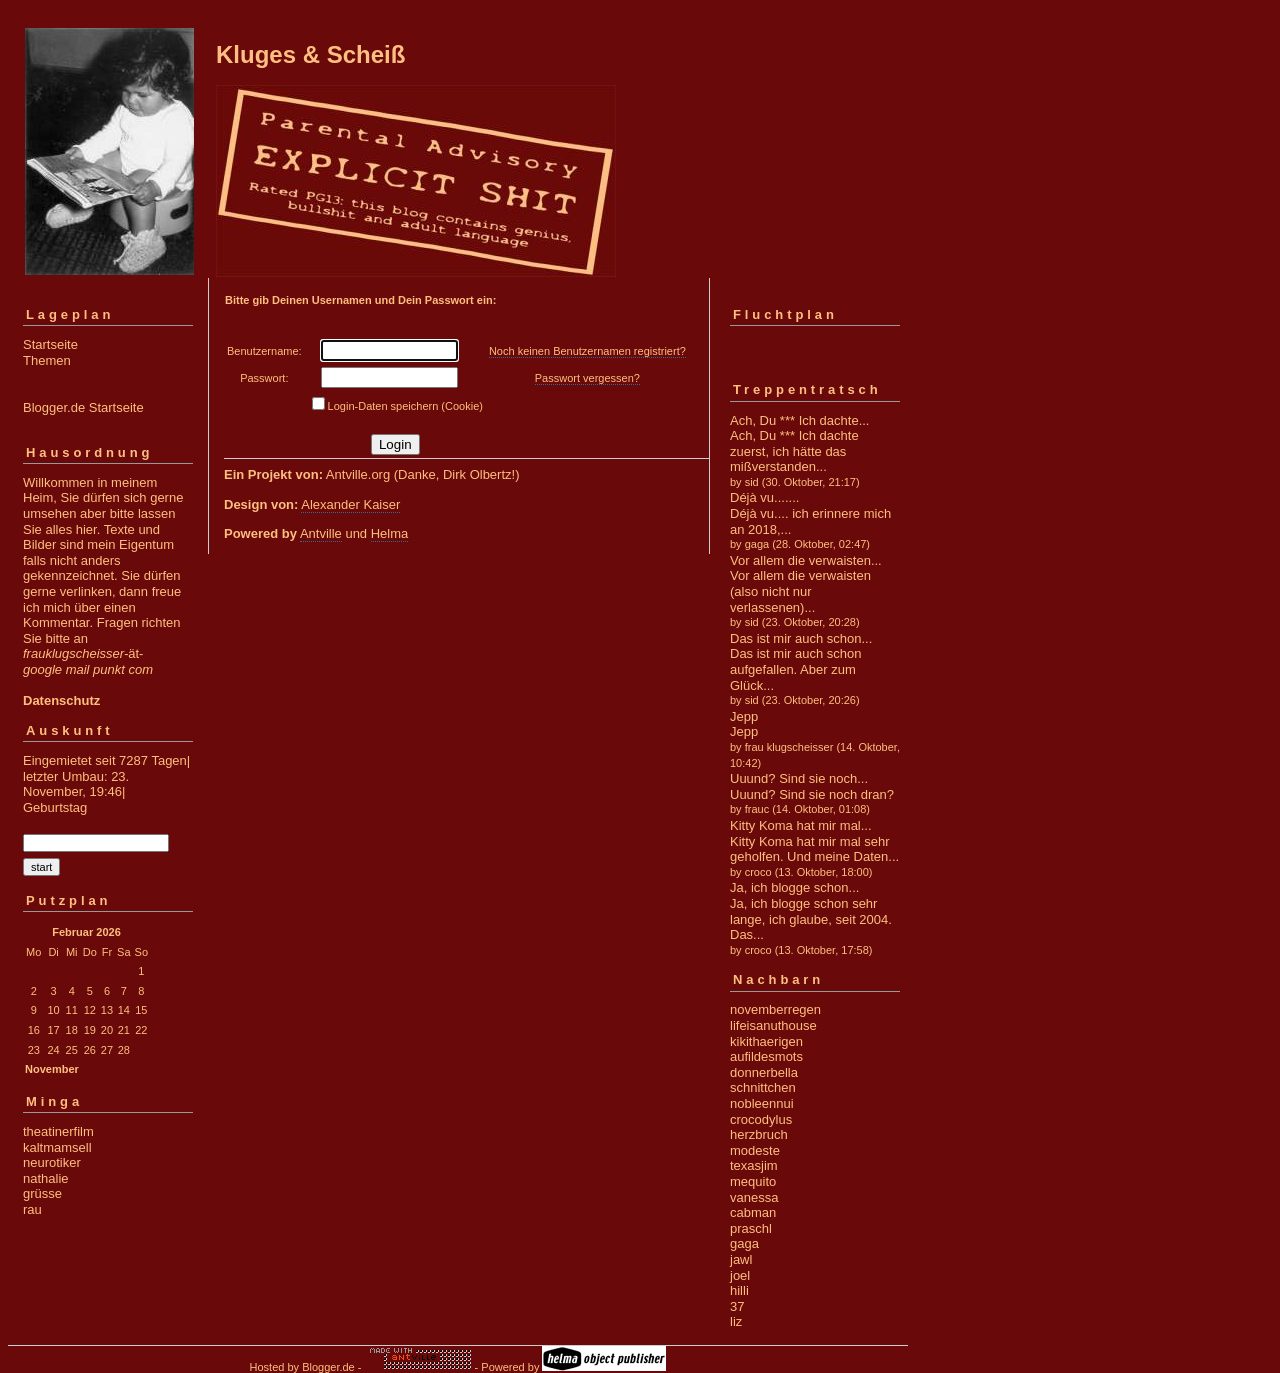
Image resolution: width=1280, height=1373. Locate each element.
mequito (753, 1181)
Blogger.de (328, 1367)
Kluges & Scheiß (310, 54)
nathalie (46, 1178)
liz (736, 1321)
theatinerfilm (58, 1131)
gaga (744, 1243)
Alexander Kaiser (350, 504)
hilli (739, 1290)
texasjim (754, 1165)
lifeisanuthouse (773, 1025)
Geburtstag (55, 807)
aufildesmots (766, 1056)
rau (32, 1209)
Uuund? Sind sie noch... (799, 778)
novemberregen (775, 1009)
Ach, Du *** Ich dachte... (799, 420)
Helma (390, 533)
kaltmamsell (57, 1147)
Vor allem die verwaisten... (806, 560)
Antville (321, 533)
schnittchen (763, 1087)
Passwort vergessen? (587, 378)
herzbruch (759, 1134)
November (52, 1069)
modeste (755, 1150)
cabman (753, 1212)
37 (737, 1306)
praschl (751, 1228)
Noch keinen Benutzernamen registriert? (587, 351)
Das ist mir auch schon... (801, 638)
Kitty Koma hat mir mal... (801, 825)
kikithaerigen (766, 1041)
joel (740, 1275)
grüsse (42, 1193)
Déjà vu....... (764, 497)
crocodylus (761, 1119)
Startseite (50, 344)
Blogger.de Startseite (83, 407)
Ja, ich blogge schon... (794, 887)
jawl (741, 1259)
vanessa (754, 1197)
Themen (47, 360)
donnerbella (764, 1072)
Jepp (744, 716)
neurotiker (52, 1162)
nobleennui (762, 1103)
